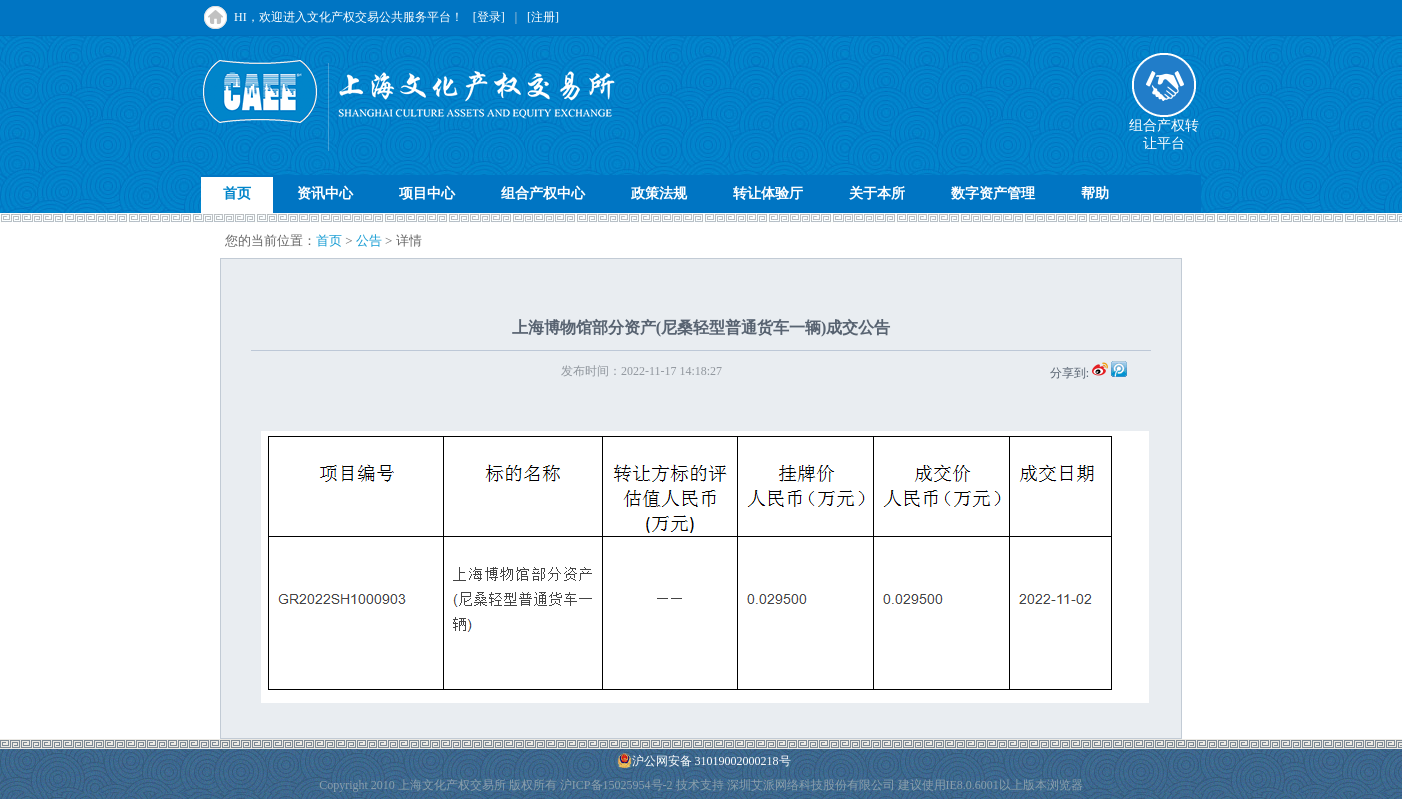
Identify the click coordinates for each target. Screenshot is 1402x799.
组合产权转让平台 (1164, 128)
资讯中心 (325, 193)
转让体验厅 (768, 193)
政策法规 (659, 193)
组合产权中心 (543, 193)
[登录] (489, 17)
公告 (369, 240)
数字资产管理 (993, 193)
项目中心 (427, 193)
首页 (237, 193)
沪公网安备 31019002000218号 (704, 760)
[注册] (543, 17)
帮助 (1095, 193)
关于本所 (877, 193)
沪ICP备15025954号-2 (616, 785)
